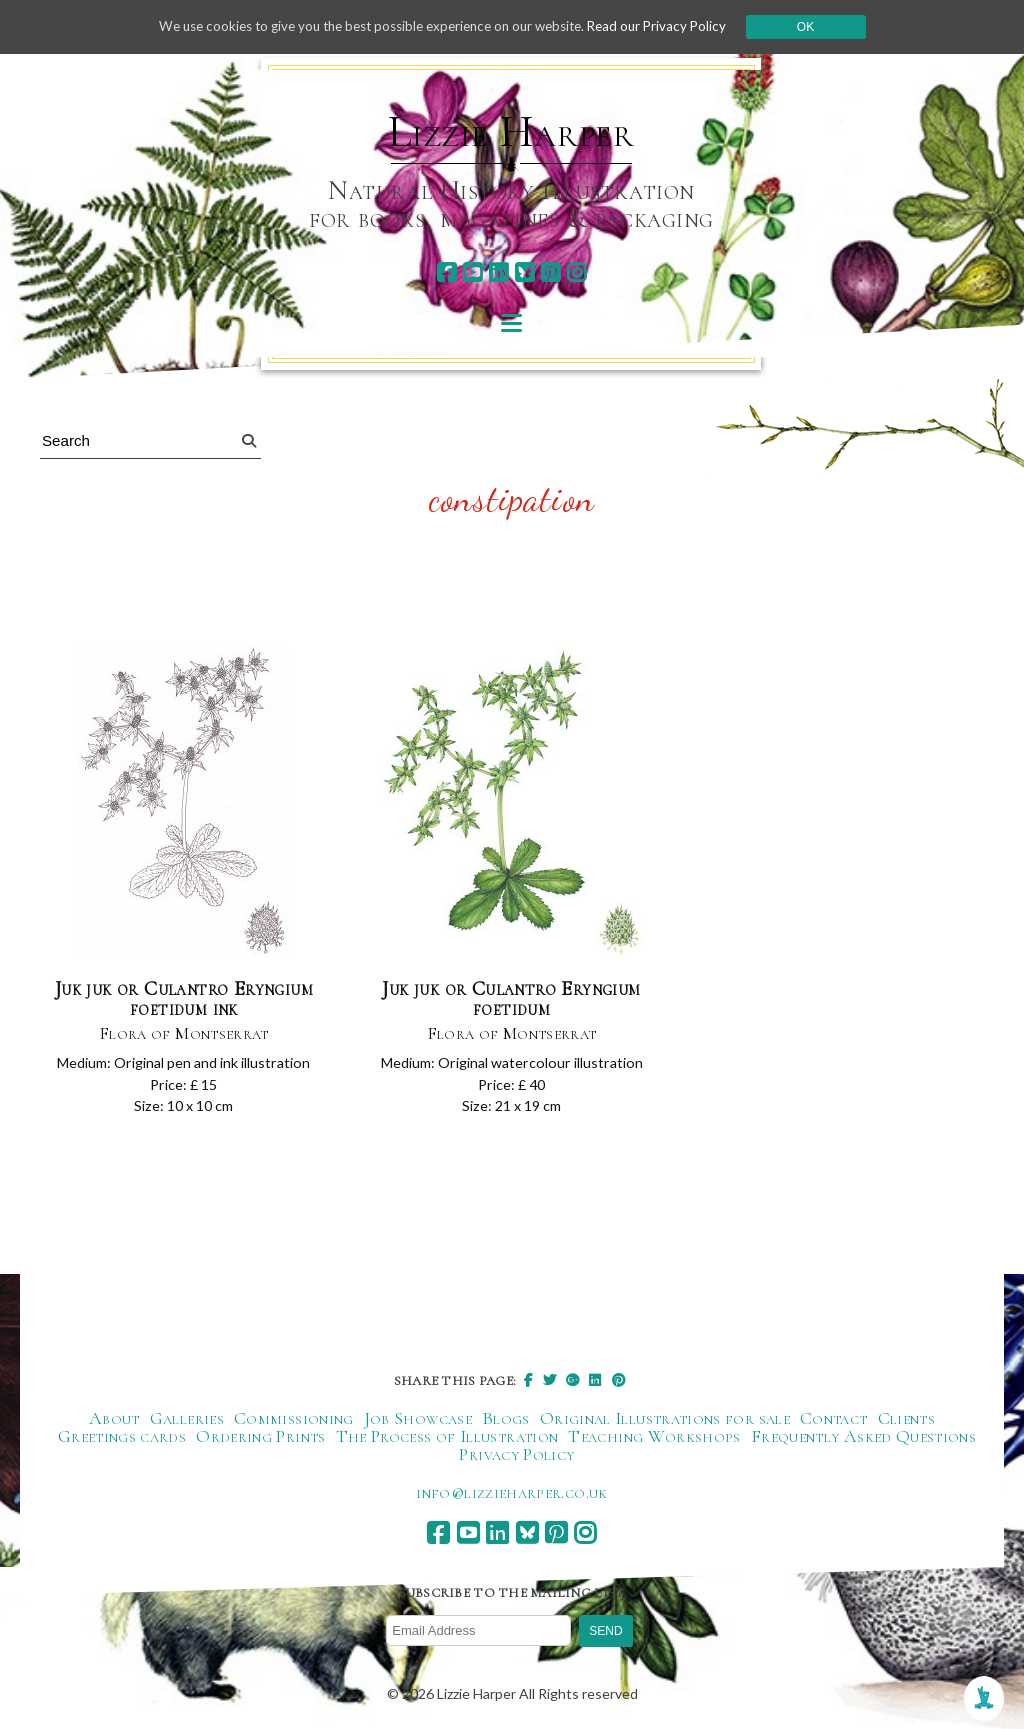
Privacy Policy (516, 1455)
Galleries (187, 1419)
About (114, 1419)
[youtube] (472, 272)
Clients (907, 1419)
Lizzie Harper (511, 132)
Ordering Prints (260, 1437)
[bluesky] (524, 272)
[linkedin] (498, 272)
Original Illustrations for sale (665, 1419)
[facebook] (446, 272)
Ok (823, 27)
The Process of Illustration (447, 1437)
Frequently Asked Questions (863, 1437)
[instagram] (576, 272)
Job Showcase (418, 1419)
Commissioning (294, 1419)
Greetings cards (122, 1437)
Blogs (506, 1419)
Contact (834, 1419)
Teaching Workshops (654, 1437)
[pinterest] (550, 272)
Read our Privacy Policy (672, 26)
